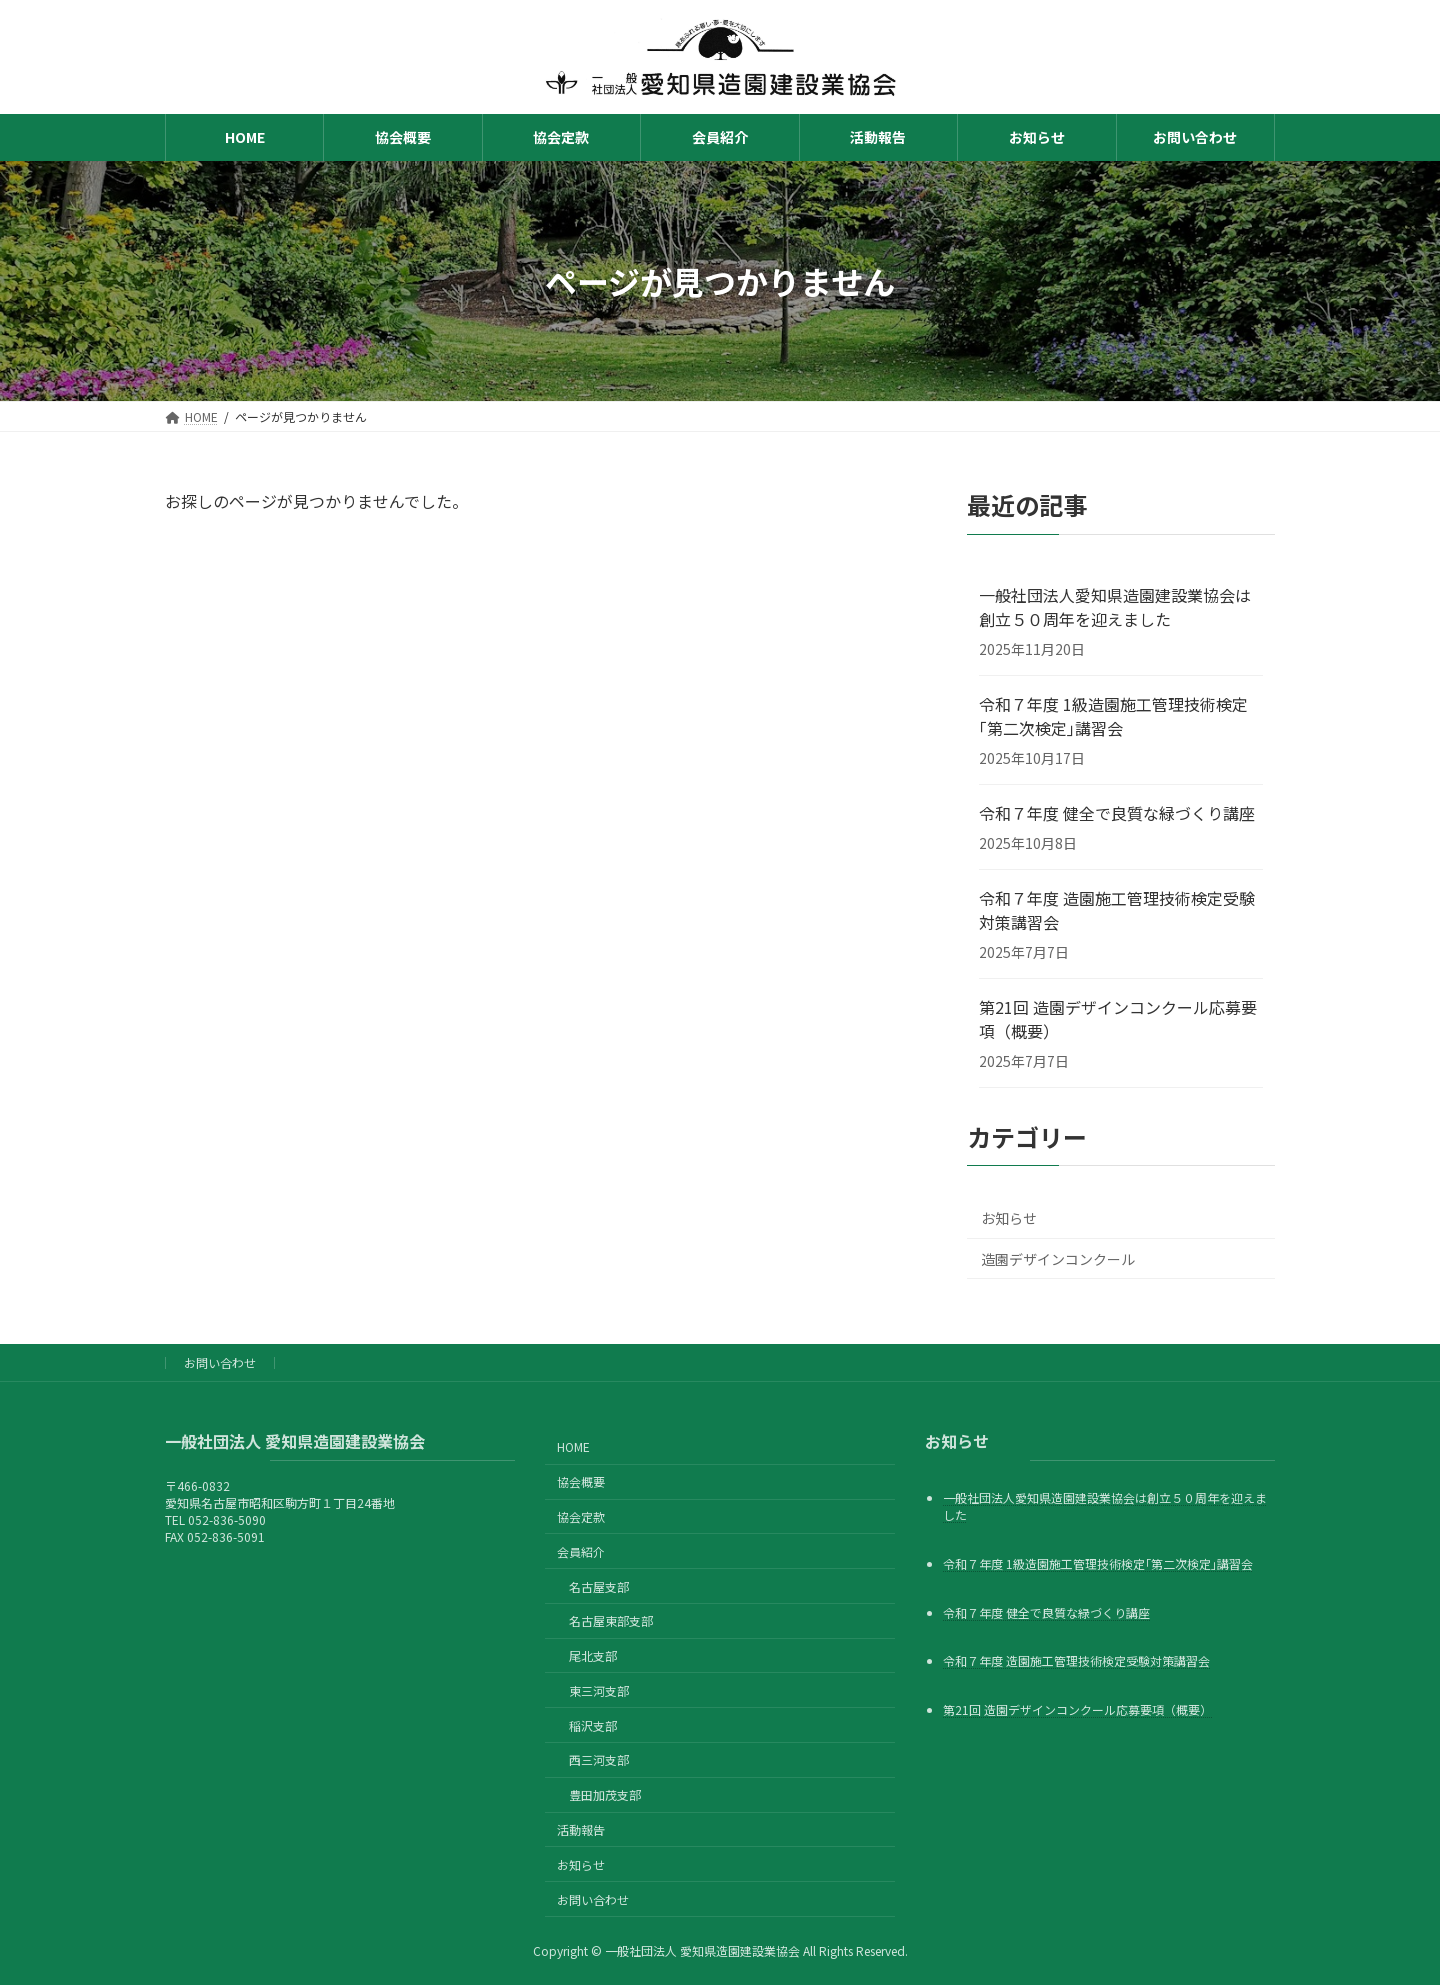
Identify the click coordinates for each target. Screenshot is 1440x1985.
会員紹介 (581, 1550)
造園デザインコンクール (1058, 1259)
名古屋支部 (599, 1585)
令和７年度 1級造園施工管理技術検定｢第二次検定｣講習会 (1113, 716)
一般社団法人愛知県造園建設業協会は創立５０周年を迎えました (1115, 607)
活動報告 (581, 1829)
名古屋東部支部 (611, 1620)
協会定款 (581, 1516)
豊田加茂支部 (605, 1794)
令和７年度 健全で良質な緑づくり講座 (1117, 813)
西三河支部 (599, 1759)
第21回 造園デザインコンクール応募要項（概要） (1118, 1019)
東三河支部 (599, 1689)
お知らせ (1009, 1218)
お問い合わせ (220, 1362)
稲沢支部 (593, 1724)
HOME (573, 1446)
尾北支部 (593, 1655)
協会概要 (581, 1481)
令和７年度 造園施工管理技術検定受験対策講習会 (1117, 910)
